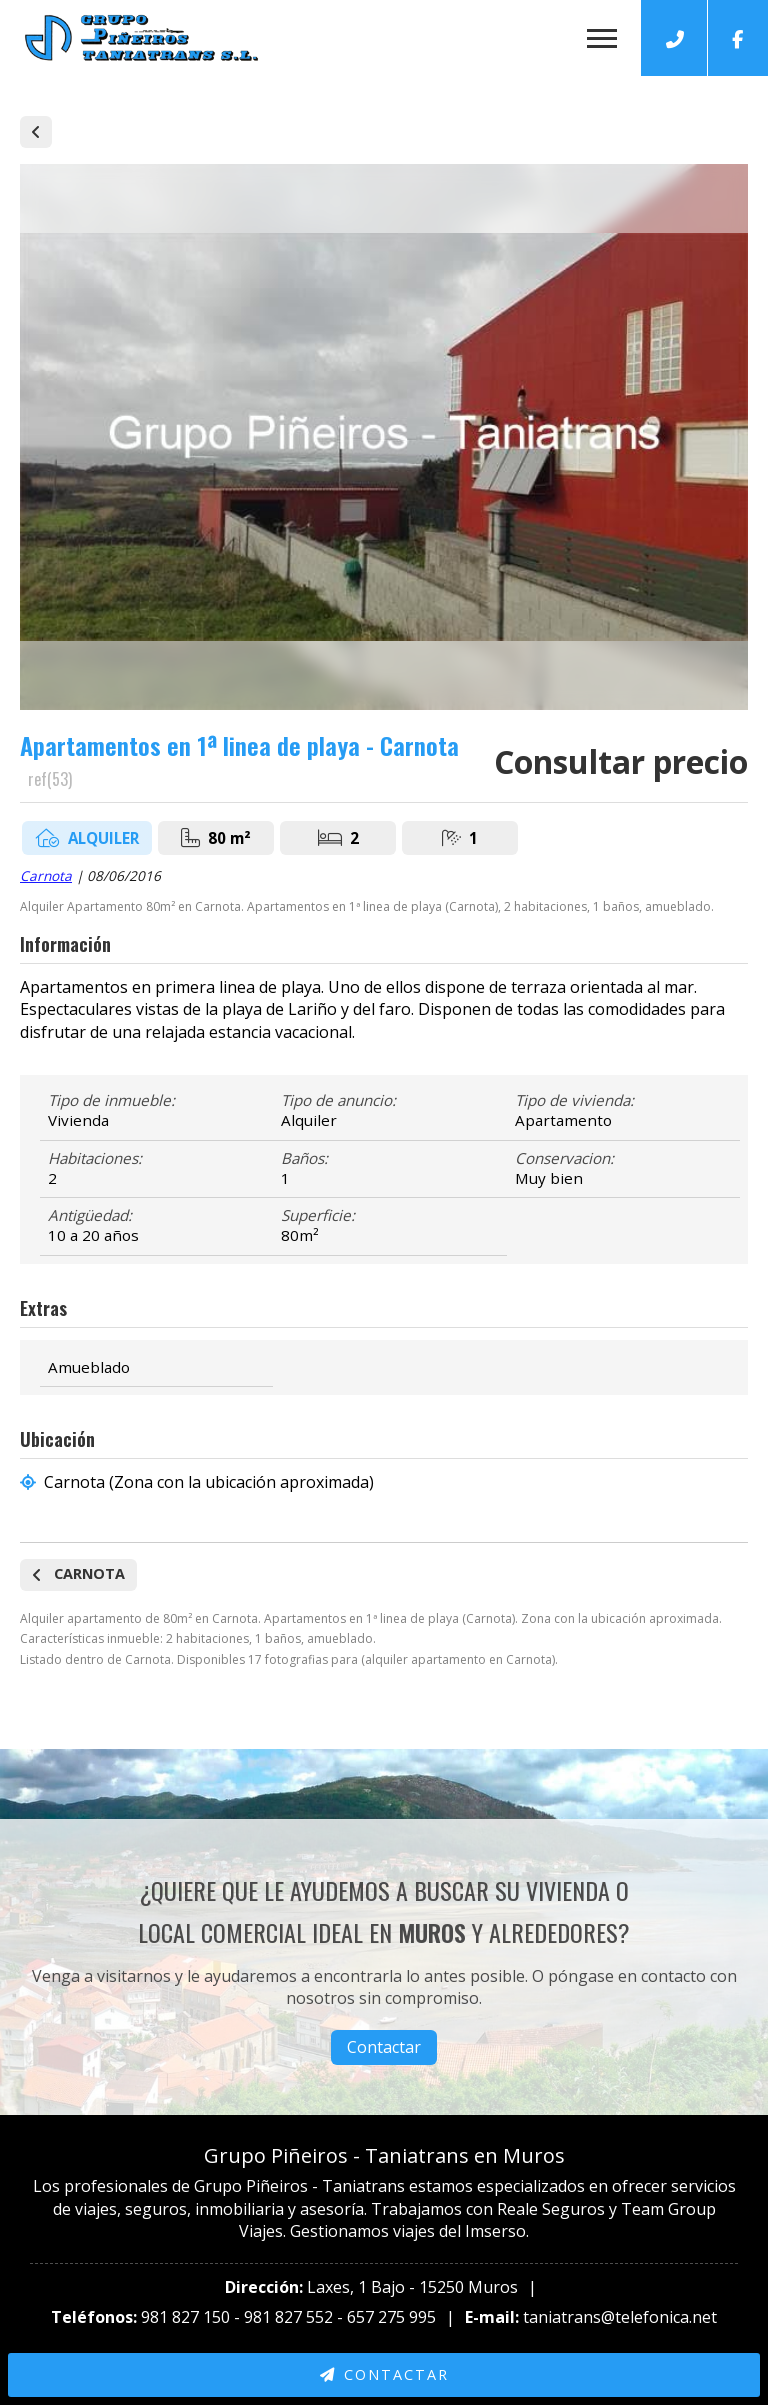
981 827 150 (185, 2317)
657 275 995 (391, 2317)
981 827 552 (288, 2317)
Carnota (46, 875)
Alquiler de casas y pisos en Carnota (36, 132)
